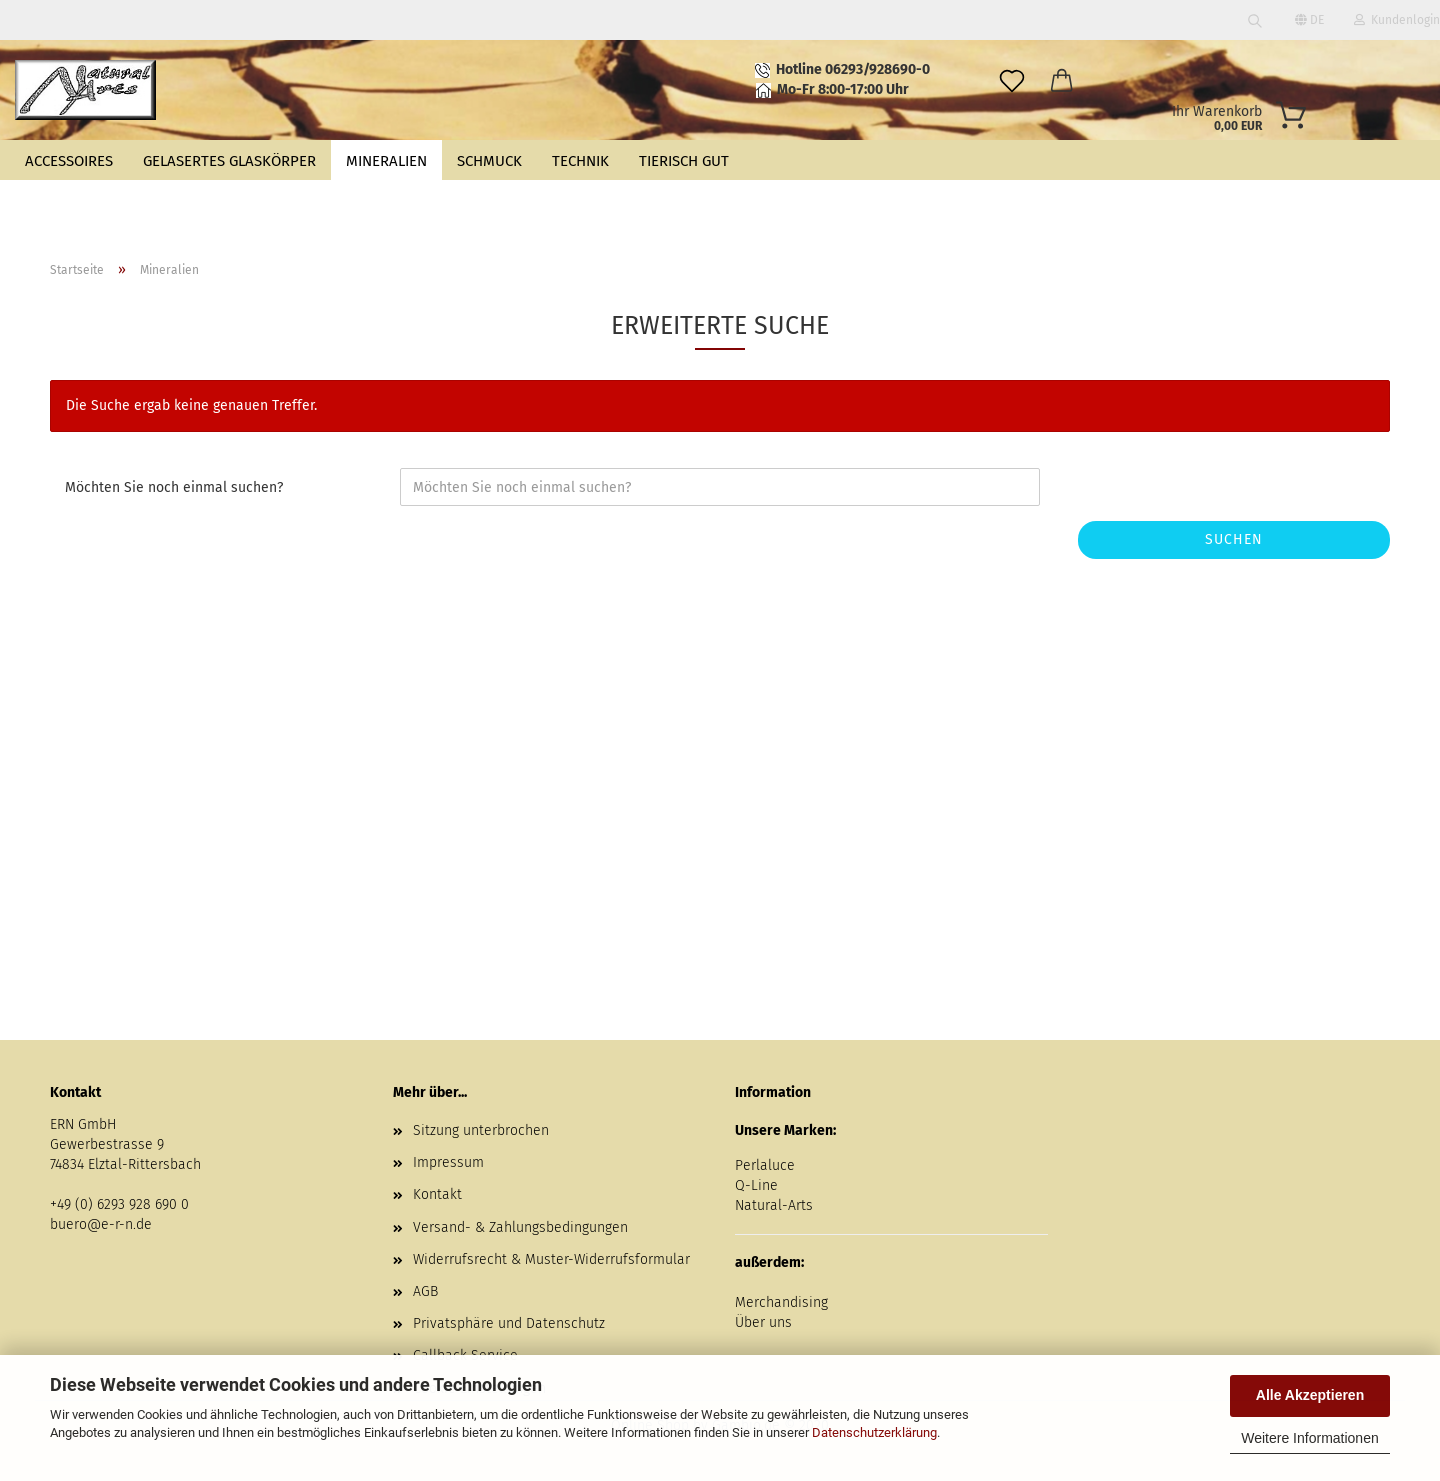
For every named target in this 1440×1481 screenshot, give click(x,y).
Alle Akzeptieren (1310, 1395)
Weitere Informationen (1309, 1438)
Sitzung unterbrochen (481, 1130)
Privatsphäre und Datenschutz (509, 1323)
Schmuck (489, 161)
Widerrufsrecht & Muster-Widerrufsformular (551, 1259)
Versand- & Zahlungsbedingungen (520, 1227)
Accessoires (69, 161)
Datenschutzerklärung (874, 1432)
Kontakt (437, 1194)
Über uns (763, 1322)
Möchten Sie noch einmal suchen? (174, 487)
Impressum (448, 1162)
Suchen (1234, 539)
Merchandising (781, 1302)
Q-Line (756, 1185)
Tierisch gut (684, 161)
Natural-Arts (774, 1205)
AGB (425, 1291)
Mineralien (386, 161)
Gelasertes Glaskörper (229, 161)
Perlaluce (765, 1165)
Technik (580, 161)
